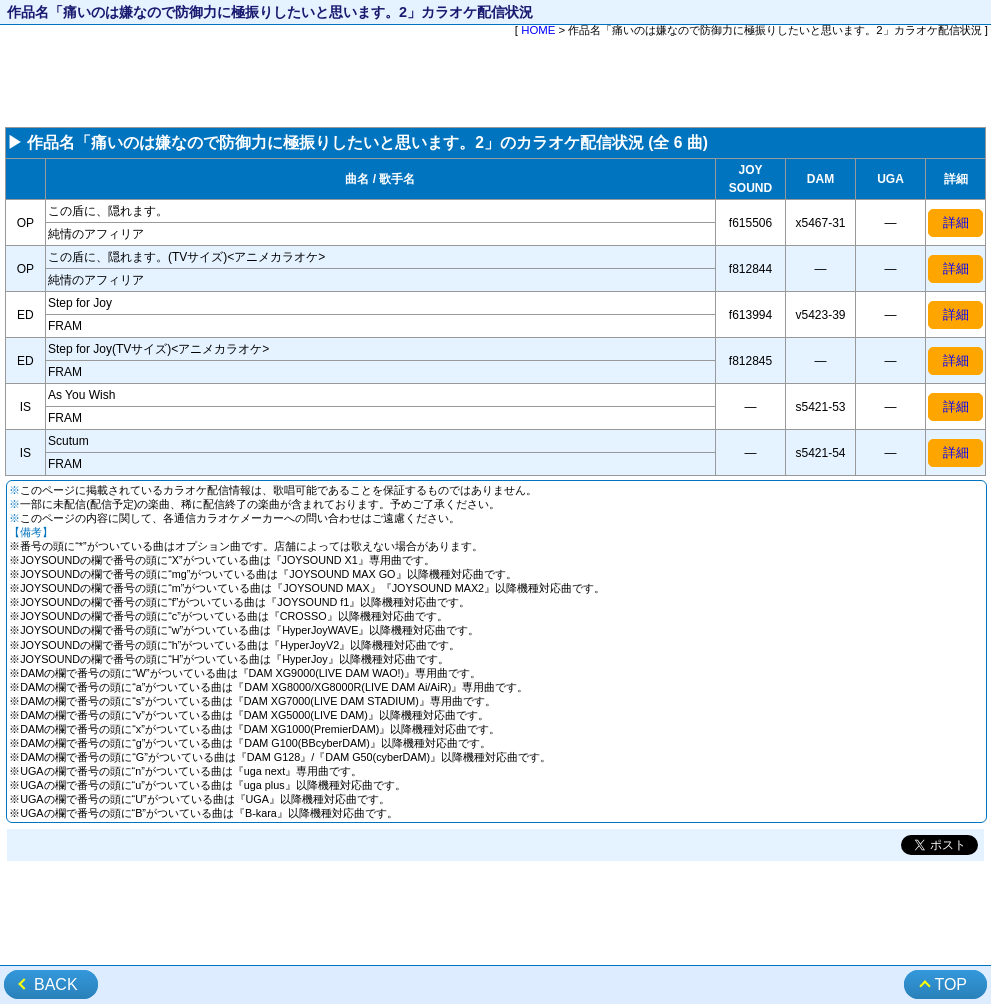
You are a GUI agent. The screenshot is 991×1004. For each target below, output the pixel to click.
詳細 (956, 222)
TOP (950, 984)
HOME (538, 30)
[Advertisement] (495, 84)
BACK (56, 984)
